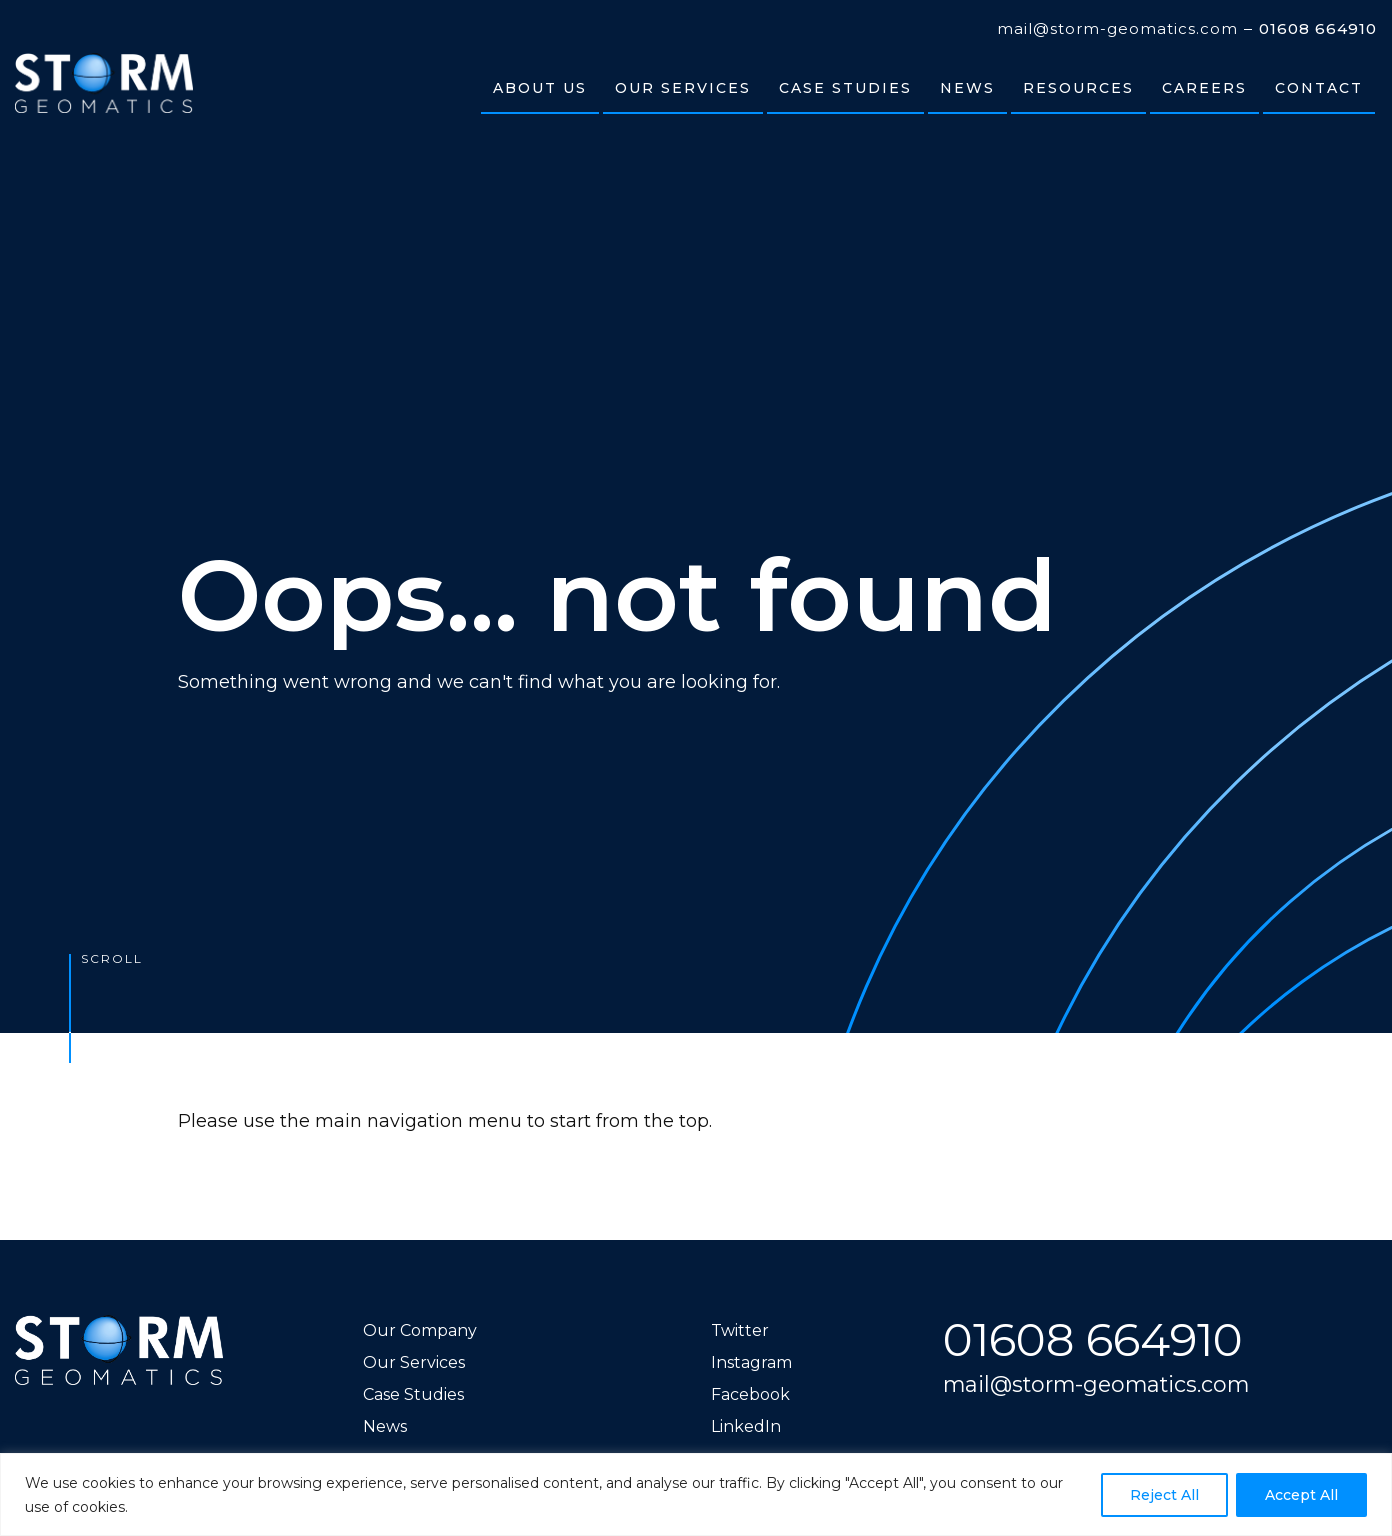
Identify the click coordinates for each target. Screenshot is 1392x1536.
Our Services (414, 1362)
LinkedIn (746, 1426)
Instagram (751, 1362)
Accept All (1301, 1495)
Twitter (740, 1330)
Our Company (420, 1330)
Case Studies (413, 1394)
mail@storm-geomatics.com (1117, 29)
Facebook (750, 1394)
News (385, 1426)
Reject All (1164, 1495)
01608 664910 (1318, 29)
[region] (696, 1494)
